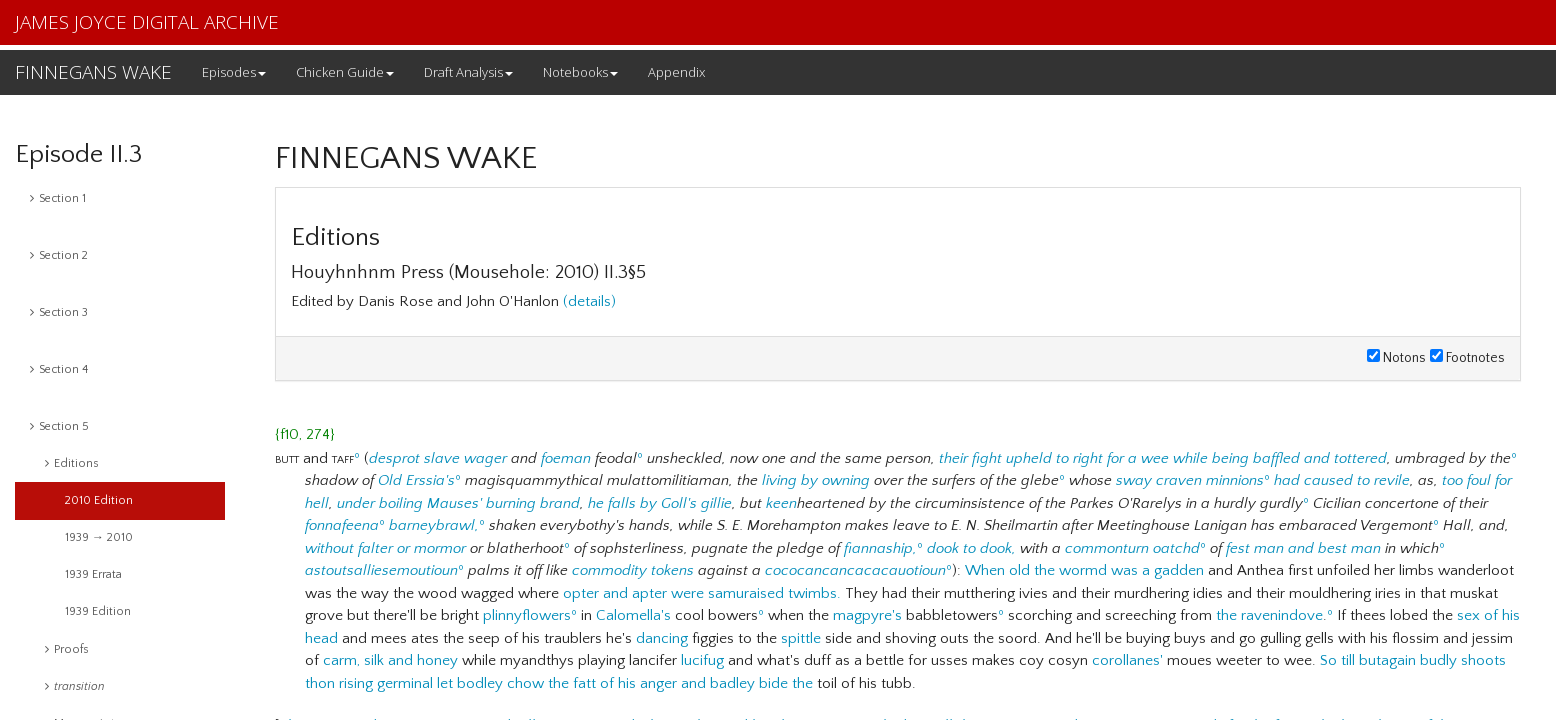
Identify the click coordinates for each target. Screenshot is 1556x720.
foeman (566, 458)
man (1269, 548)
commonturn (1107, 548)
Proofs (67, 649)
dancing (662, 638)
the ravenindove (1269, 615)
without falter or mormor (385, 548)
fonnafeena (342, 525)
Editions (72, 463)
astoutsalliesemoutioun (381, 570)
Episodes (234, 72)
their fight (970, 458)
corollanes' (1127, 660)
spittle (801, 638)
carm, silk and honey (390, 660)
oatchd (1176, 548)
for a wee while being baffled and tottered (1247, 458)
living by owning (816, 480)
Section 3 (59, 312)
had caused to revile (1342, 480)
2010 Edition (99, 500)
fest (1238, 548)
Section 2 (59, 255)
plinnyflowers (527, 615)
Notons (1396, 358)
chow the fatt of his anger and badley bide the (660, 683)
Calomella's (633, 615)
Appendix (676, 72)
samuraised (746, 593)
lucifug (702, 660)
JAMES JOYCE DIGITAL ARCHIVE (147, 22)
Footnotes (1467, 358)
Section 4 (59, 369)
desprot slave (414, 458)
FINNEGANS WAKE (93, 72)
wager (485, 458)
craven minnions (1210, 480)
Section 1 (58, 198)
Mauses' (454, 503)
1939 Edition (98, 611)
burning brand (533, 503)
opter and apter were (633, 593)
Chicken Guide (345, 72)
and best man (1334, 548)
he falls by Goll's (642, 503)
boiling (401, 503)
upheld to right (1054, 458)
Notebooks (580, 72)
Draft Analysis (468, 72)
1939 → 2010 (99, 537)
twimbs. (814, 593)
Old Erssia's (416, 480)
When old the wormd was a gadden (1084, 570)
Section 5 (59, 426)
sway (1134, 480)
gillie (716, 503)
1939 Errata (93, 574)
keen (781, 503)
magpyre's (867, 615)
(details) (589, 301)
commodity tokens (633, 570)
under (356, 503)
